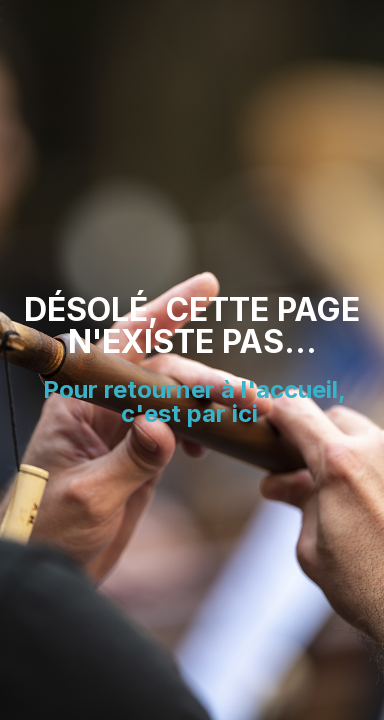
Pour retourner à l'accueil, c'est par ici (194, 401)
